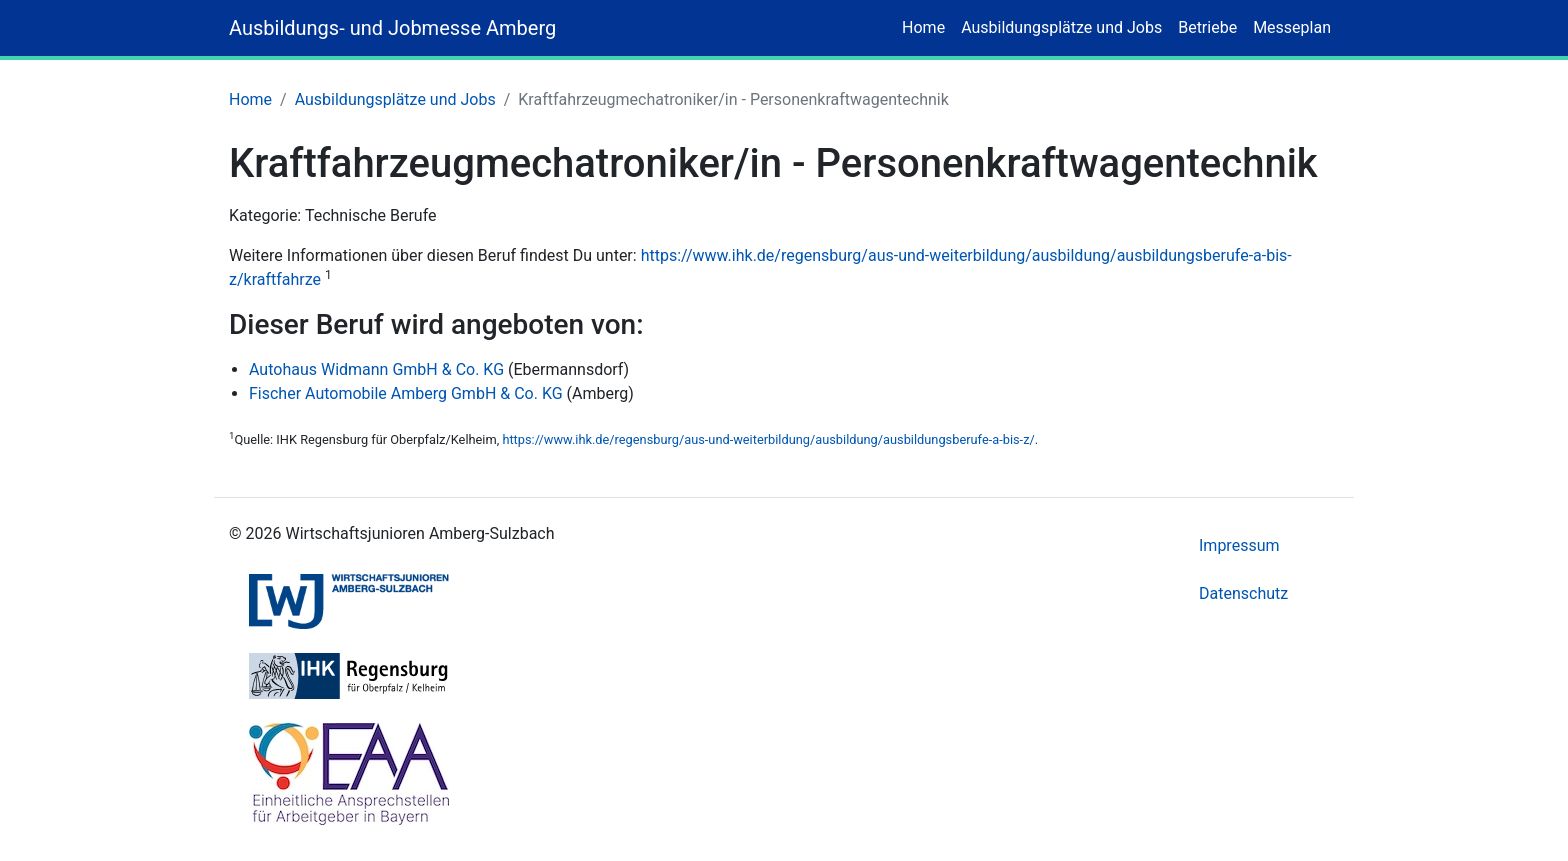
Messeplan (1292, 27)
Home (923, 27)
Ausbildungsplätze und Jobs (1061, 27)
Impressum (1239, 545)
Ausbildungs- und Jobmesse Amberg (392, 28)
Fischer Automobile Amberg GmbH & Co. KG (406, 393)
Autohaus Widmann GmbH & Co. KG (376, 369)
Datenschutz (1243, 593)
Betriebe (1207, 27)
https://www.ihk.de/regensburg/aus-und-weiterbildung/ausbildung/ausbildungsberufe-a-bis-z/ (768, 439)
